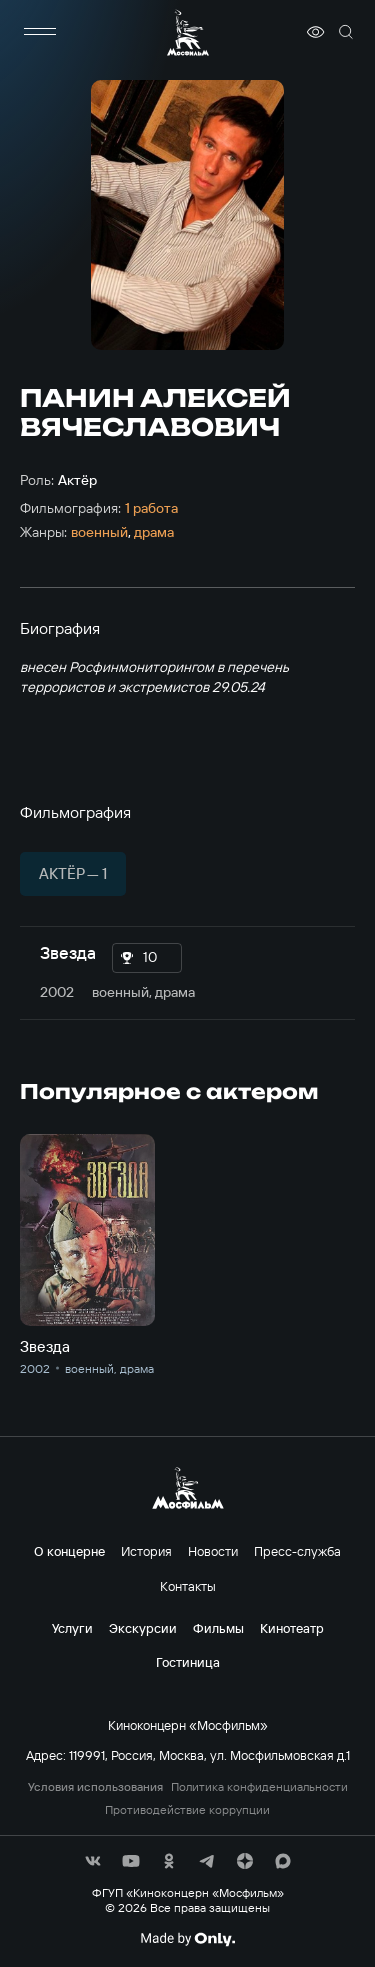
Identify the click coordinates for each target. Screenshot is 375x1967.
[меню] (40, 32)
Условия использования (95, 1787)
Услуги (72, 1628)
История (146, 1551)
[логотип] (188, 32)
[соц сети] (93, 1861)
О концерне (69, 1551)
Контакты (188, 1586)
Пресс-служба (297, 1551)
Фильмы (218, 1628)
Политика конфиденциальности (259, 1787)
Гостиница (188, 1662)
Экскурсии (143, 1628)
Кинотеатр (292, 1628)
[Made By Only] (187, 1939)
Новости (213, 1551)
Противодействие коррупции (187, 1810)
